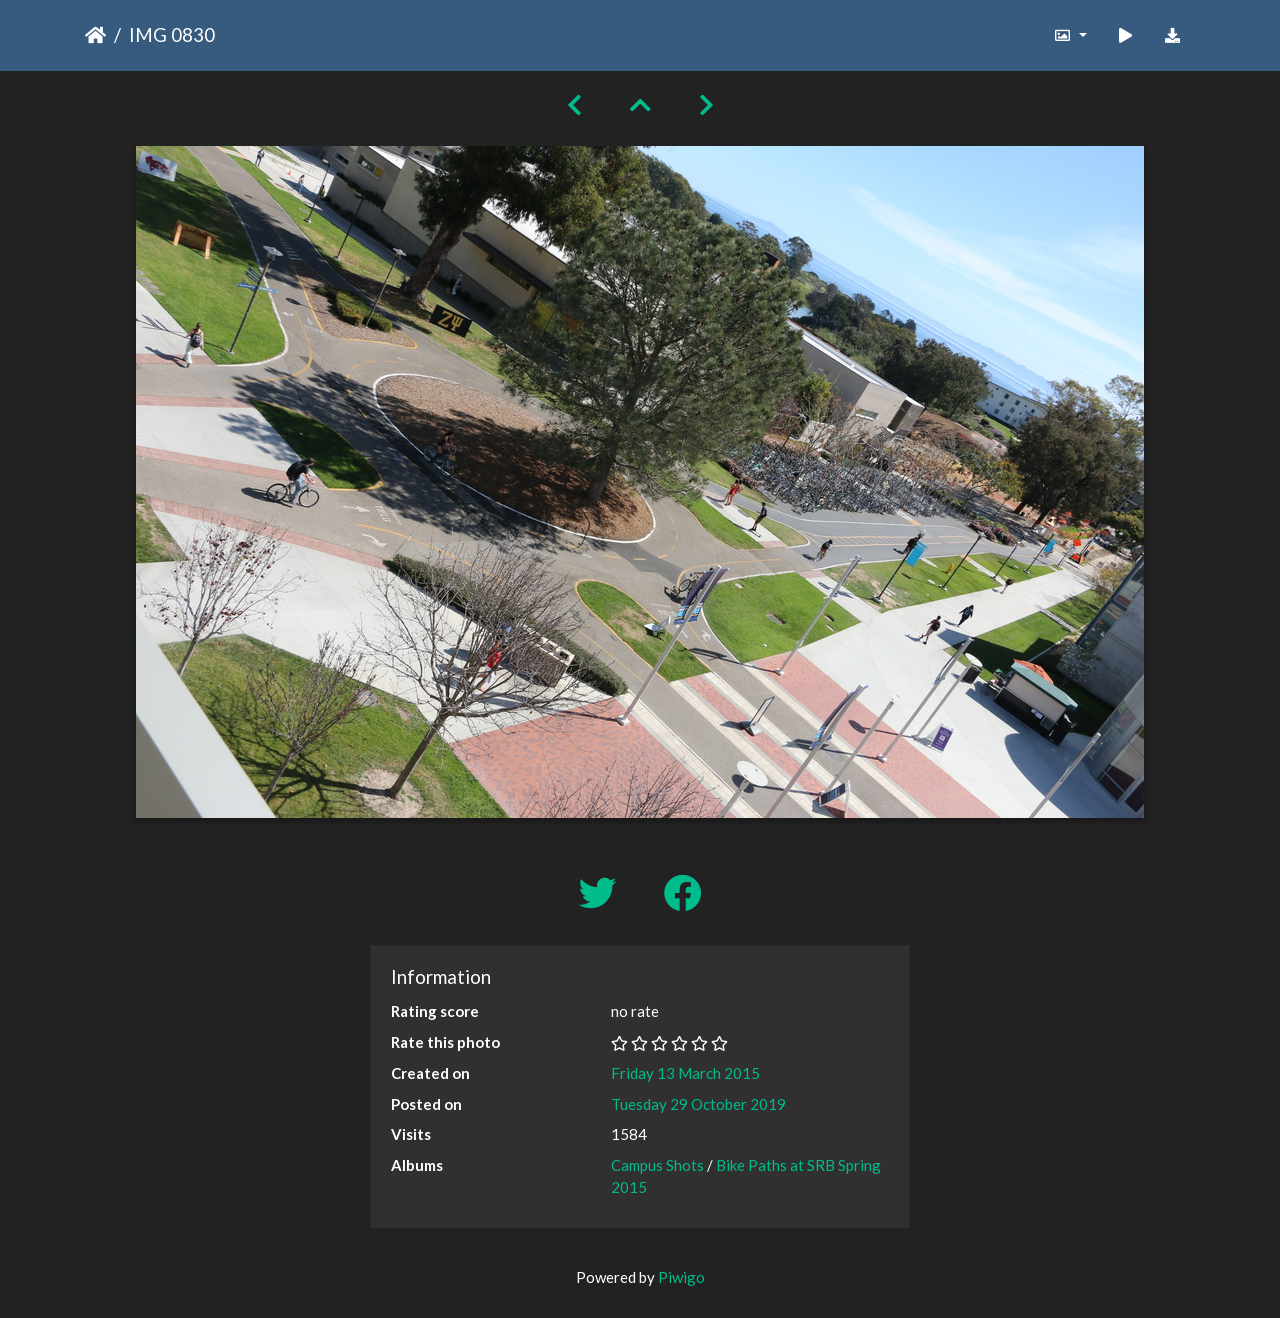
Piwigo (681, 1277)
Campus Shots (657, 1165)
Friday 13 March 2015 (685, 1073)
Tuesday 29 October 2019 (698, 1104)
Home (95, 35)
